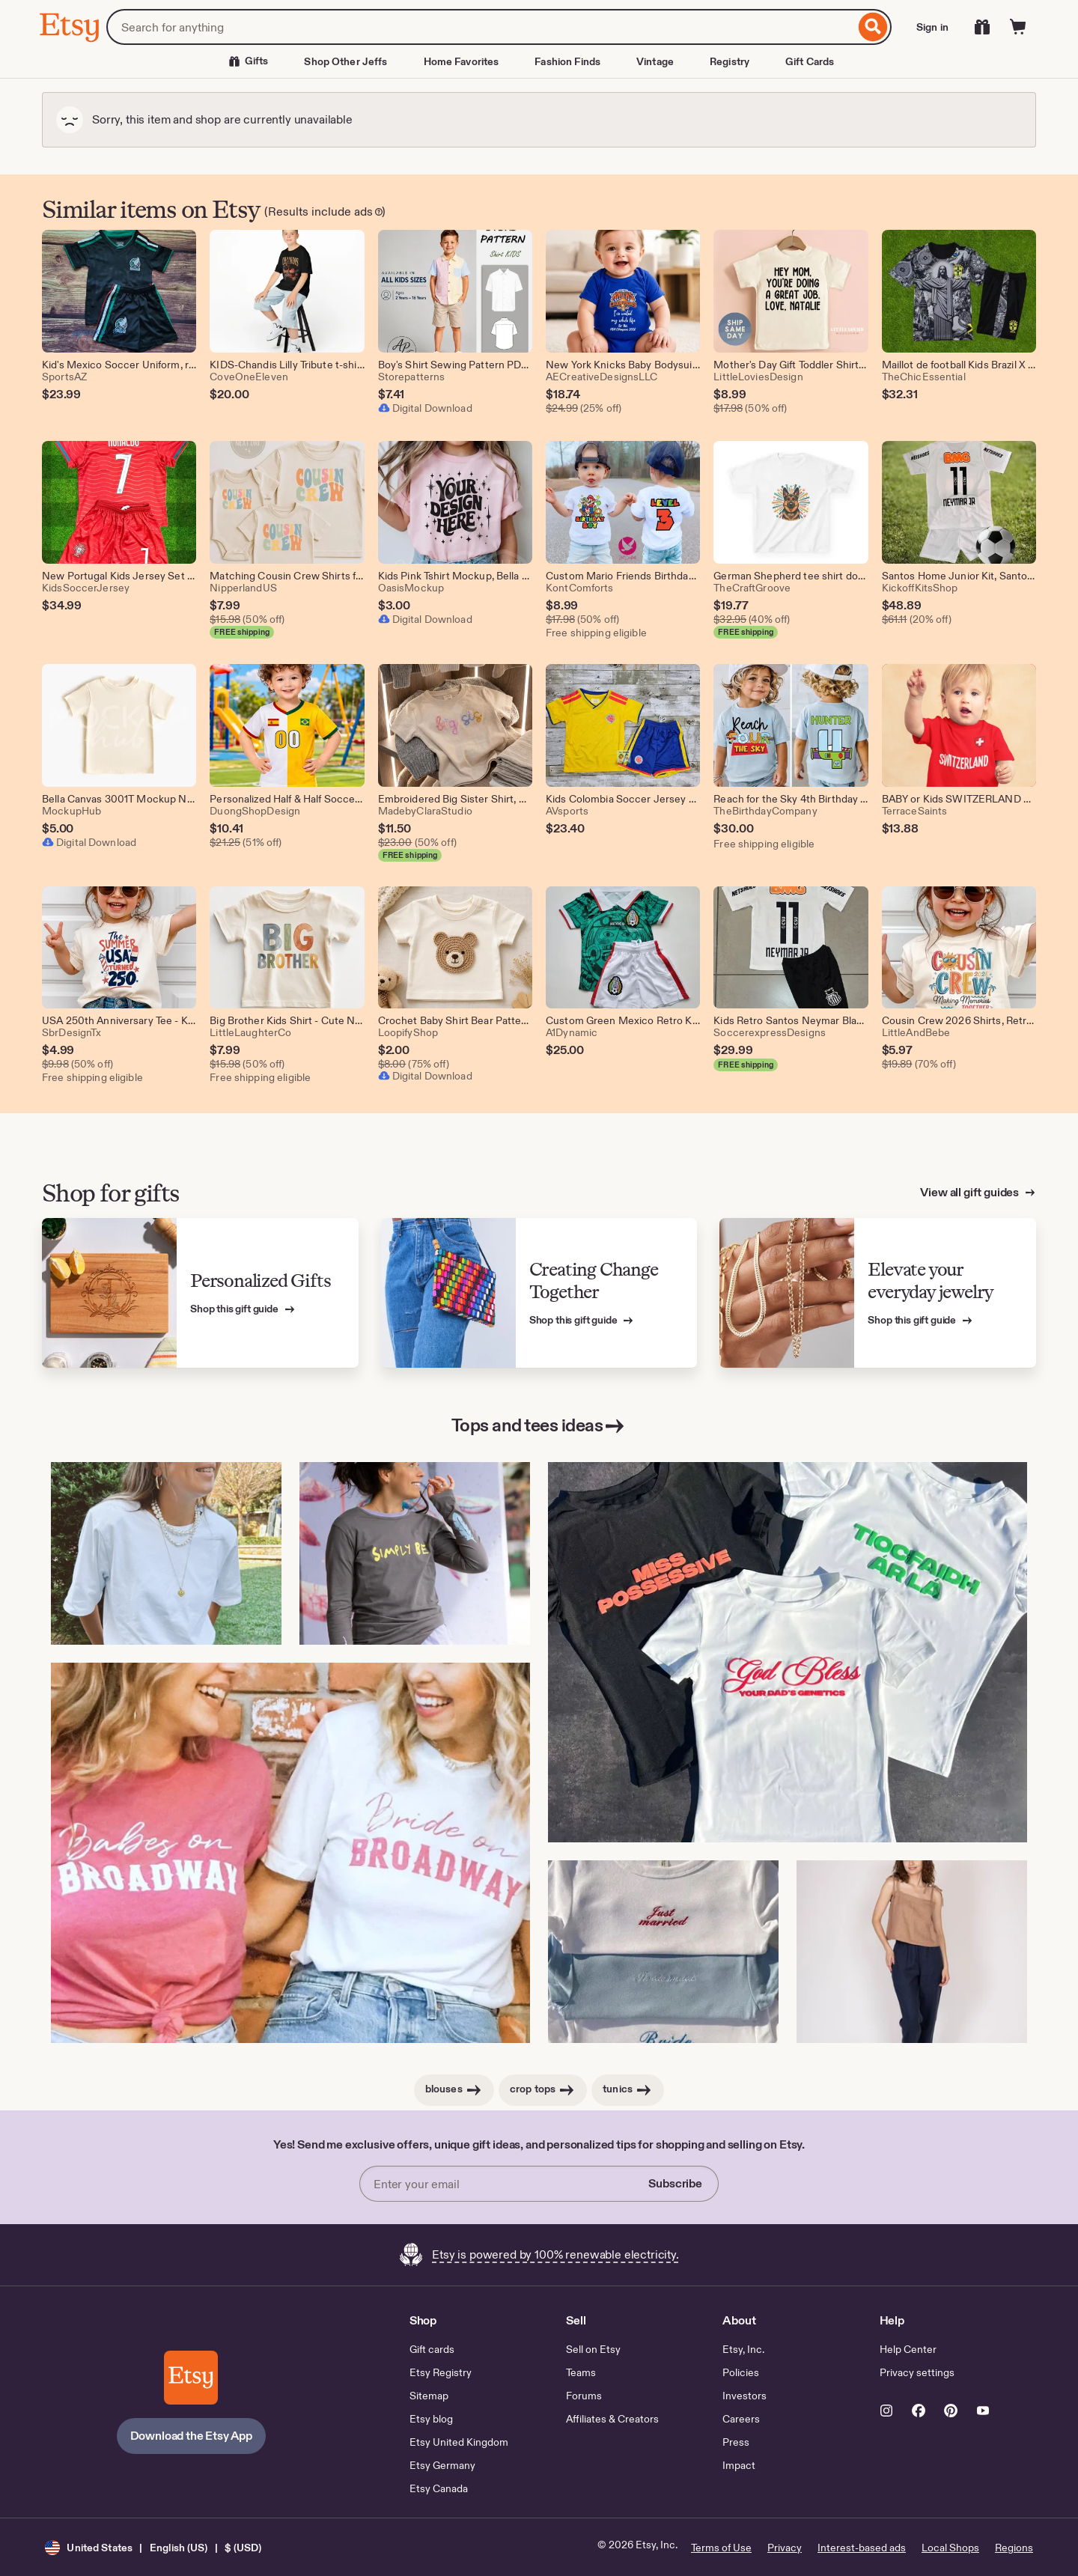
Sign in (932, 27)
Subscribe (675, 2183)
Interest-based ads (861, 2548)
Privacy (784, 2548)
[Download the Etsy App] (191, 2378)
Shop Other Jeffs (345, 61)
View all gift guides (970, 1192)
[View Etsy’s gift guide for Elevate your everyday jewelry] (877, 1293)
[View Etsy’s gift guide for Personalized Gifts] (200, 1293)
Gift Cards (809, 61)
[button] (153, 2547)
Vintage (655, 61)
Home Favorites (461, 61)
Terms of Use (721, 2548)
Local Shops (950, 2548)
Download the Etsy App (191, 2436)
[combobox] (480, 27)
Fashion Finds (567, 61)
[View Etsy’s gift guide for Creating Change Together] (539, 1293)
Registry (729, 61)
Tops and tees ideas (539, 1426)
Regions (1014, 2548)
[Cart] (1018, 27)
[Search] (873, 27)
